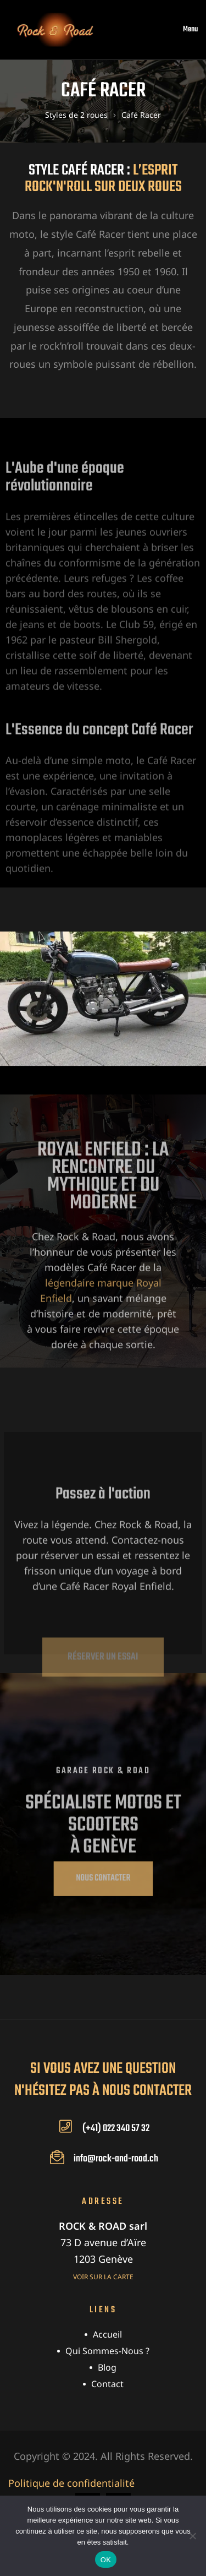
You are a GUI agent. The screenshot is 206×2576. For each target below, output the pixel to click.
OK (106, 2560)
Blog (107, 2367)
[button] (103, 1879)
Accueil (107, 2334)
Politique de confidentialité (71, 2483)
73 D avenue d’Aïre (103, 2242)
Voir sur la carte (103, 2276)
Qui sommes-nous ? (107, 2351)
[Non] (192, 2535)
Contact (107, 2384)
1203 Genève (103, 2258)
